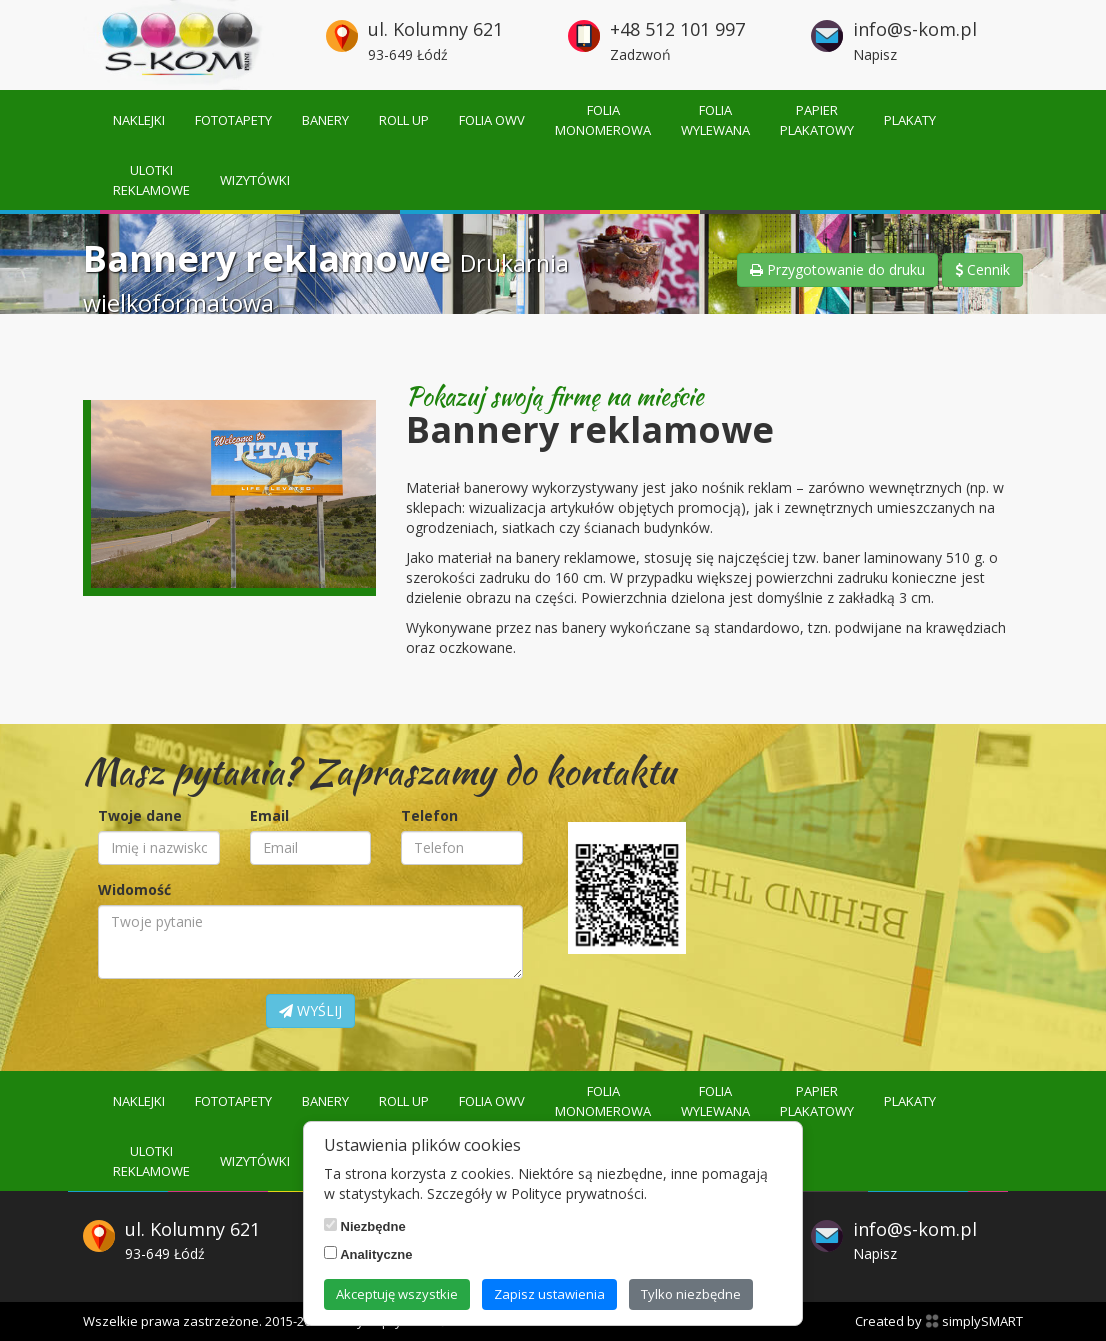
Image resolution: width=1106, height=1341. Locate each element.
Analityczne (368, 1254)
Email (269, 815)
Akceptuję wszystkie (397, 1294)
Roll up (404, 120)
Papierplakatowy (817, 120)
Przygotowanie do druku (837, 269)
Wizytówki (255, 180)
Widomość (134, 889)
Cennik (982, 269)
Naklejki (139, 120)
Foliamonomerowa (603, 120)
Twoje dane (140, 815)
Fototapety (233, 120)
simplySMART (974, 1321)
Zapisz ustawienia (549, 1294)
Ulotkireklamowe (151, 180)
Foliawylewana (715, 120)
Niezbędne (365, 1226)
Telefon (429, 815)
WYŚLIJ (310, 1010)
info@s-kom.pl (915, 29)
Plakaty (910, 120)
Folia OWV (492, 120)
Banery (325, 120)
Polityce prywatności (577, 1193)
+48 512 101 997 (677, 29)
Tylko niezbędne (691, 1294)
